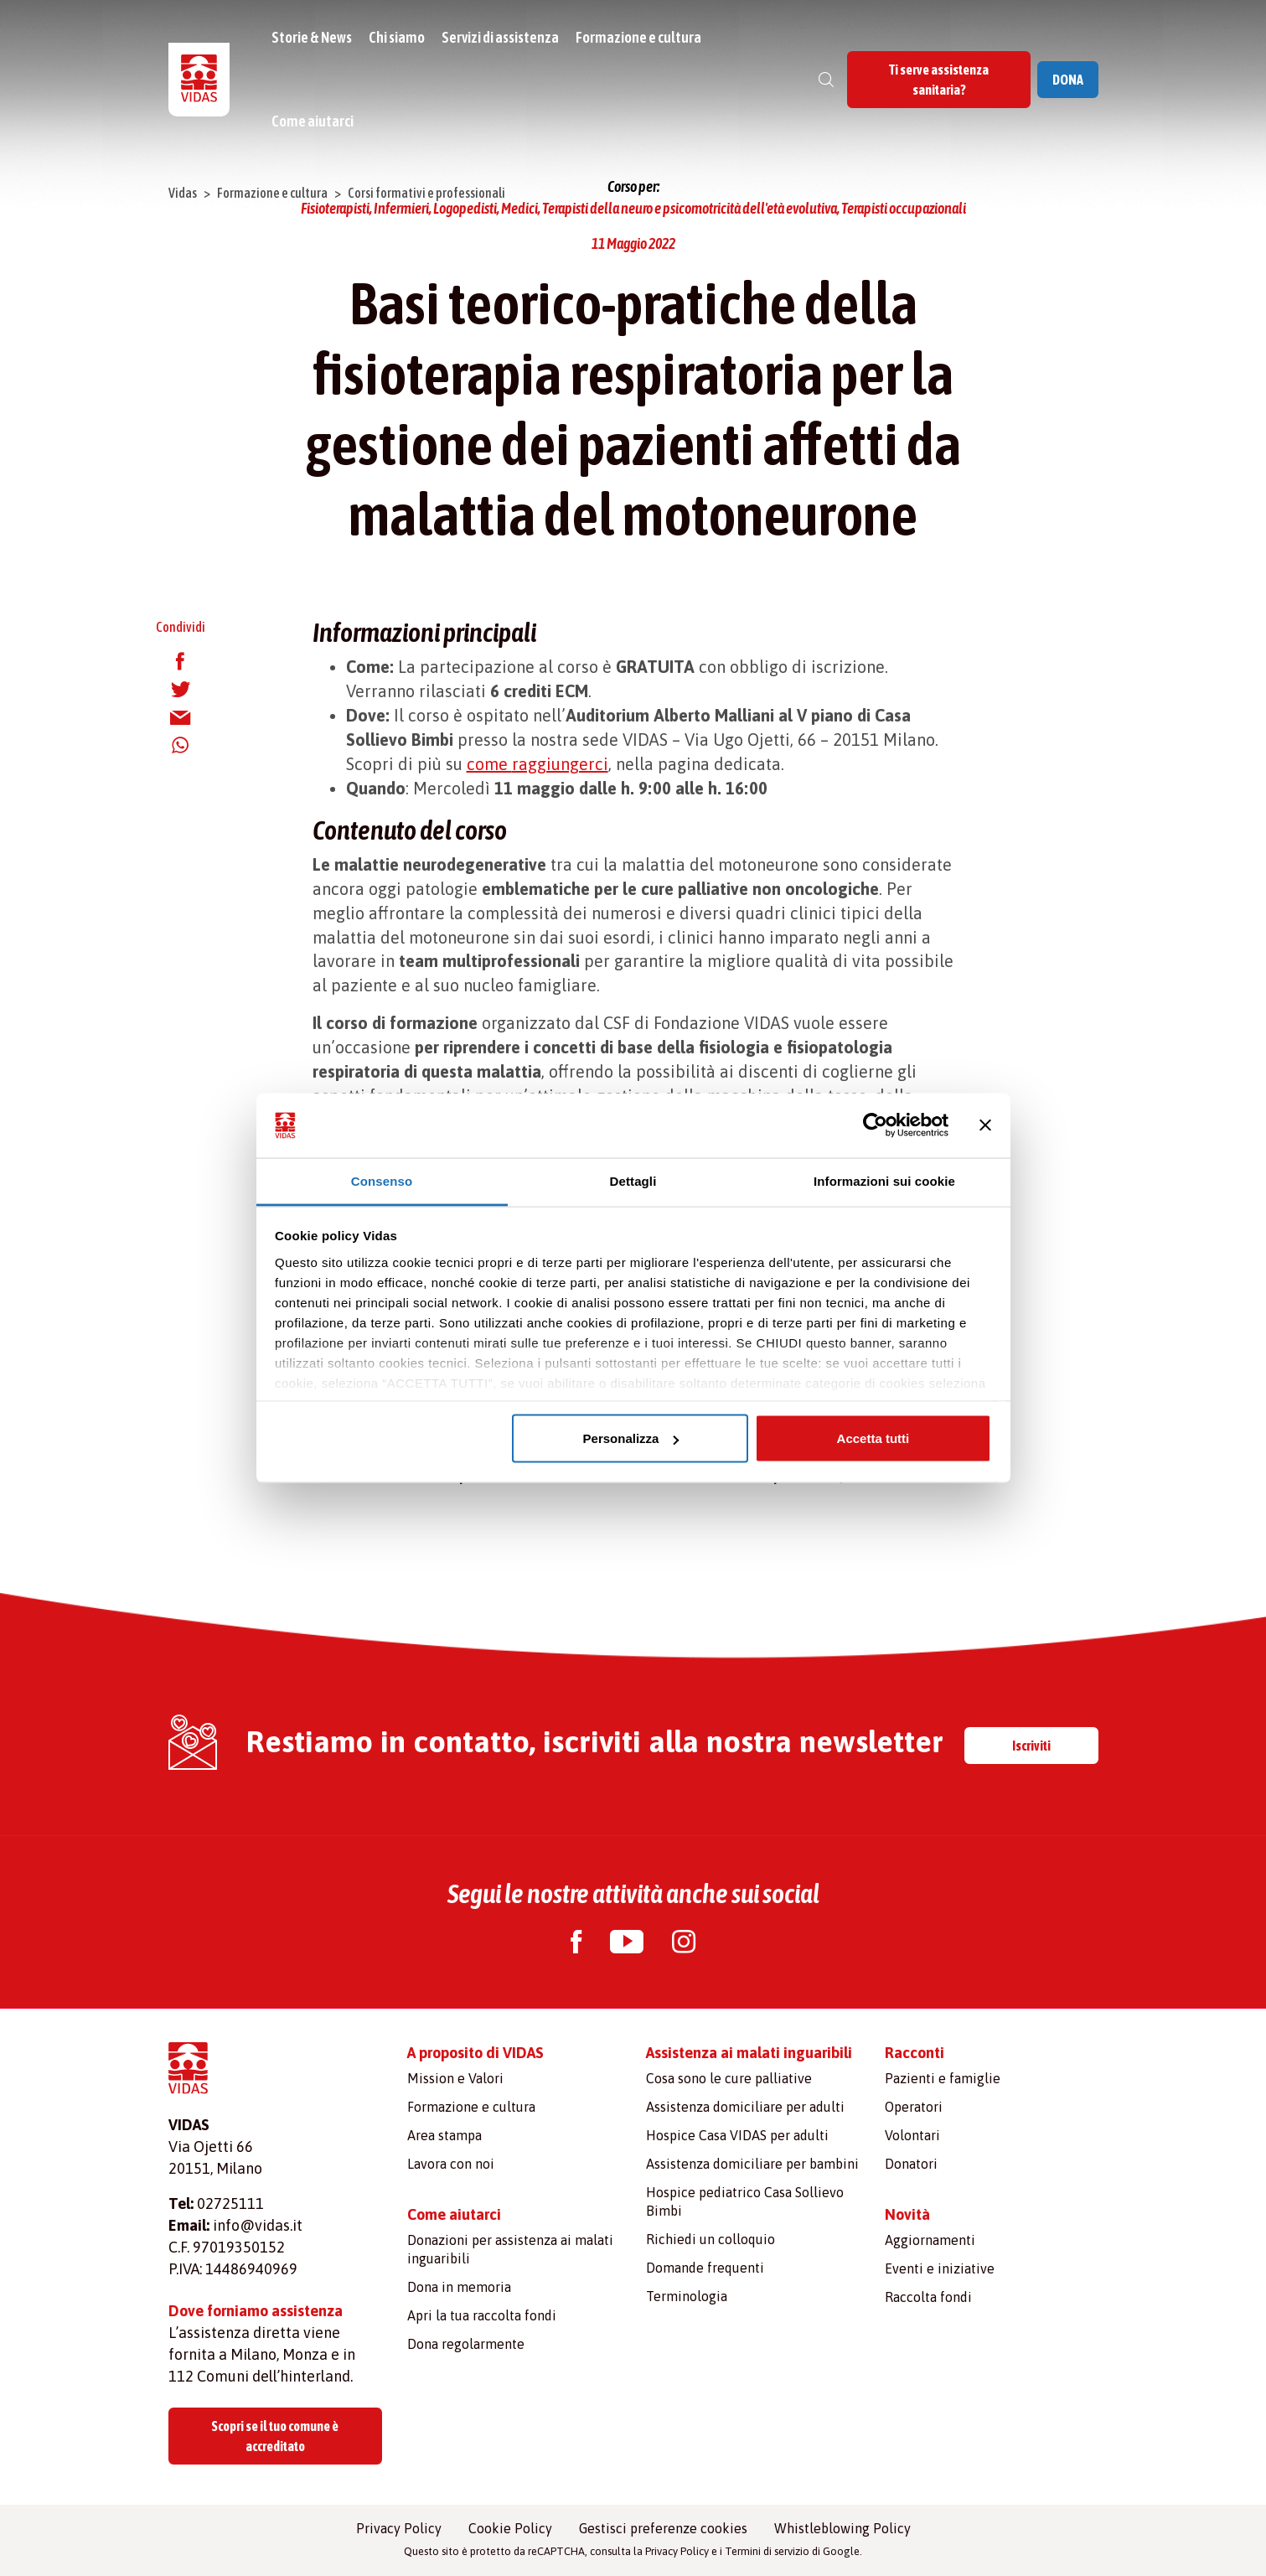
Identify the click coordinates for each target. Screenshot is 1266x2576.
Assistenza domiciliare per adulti (745, 2106)
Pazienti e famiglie (942, 2078)
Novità (907, 2214)
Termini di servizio (767, 2551)
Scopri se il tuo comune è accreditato (274, 2436)
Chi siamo (397, 37)
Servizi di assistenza (502, 37)
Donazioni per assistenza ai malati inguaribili (510, 2249)
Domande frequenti (705, 2267)
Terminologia (686, 2296)
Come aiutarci (313, 121)
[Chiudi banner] (985, 1125)
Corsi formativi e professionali (426, 192)
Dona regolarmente (465, 2343)
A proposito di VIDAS (475, 2052)
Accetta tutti (873, 1438)
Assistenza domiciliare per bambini (752, 2163)
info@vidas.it (257, 2225)
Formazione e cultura (640, 37)
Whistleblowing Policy (842, 2528)
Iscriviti (1031, 1745)
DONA (1067, 79)
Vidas (182, 192)
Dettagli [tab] (633, 1180)
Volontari (912, 2135)
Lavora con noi (450, 2163)
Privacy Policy (399, 2528)
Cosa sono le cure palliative (729, 2078)
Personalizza (631, 1438)
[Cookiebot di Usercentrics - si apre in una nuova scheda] (875, 1125)
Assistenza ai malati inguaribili (749, 2052)
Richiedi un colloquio (710, 2239)
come (489, 763)
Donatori (911, 2163)
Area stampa (444, 2135)
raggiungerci (560, 763)
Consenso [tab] (381, 1180)
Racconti (914, 2052)
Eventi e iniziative (940, 2268)
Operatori (914, 2106)
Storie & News (312, 37)
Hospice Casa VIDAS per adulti (737, 2135)
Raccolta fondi (928, 2296)
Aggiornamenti (930, 2240)
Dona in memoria (459, 2286)
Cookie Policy (510, 2528)
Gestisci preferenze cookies (663, 2528)
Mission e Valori (455, 2078)
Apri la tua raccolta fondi (481, 2315)
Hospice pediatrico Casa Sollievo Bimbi (745, 2201)
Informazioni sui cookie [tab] (884, 1180)
